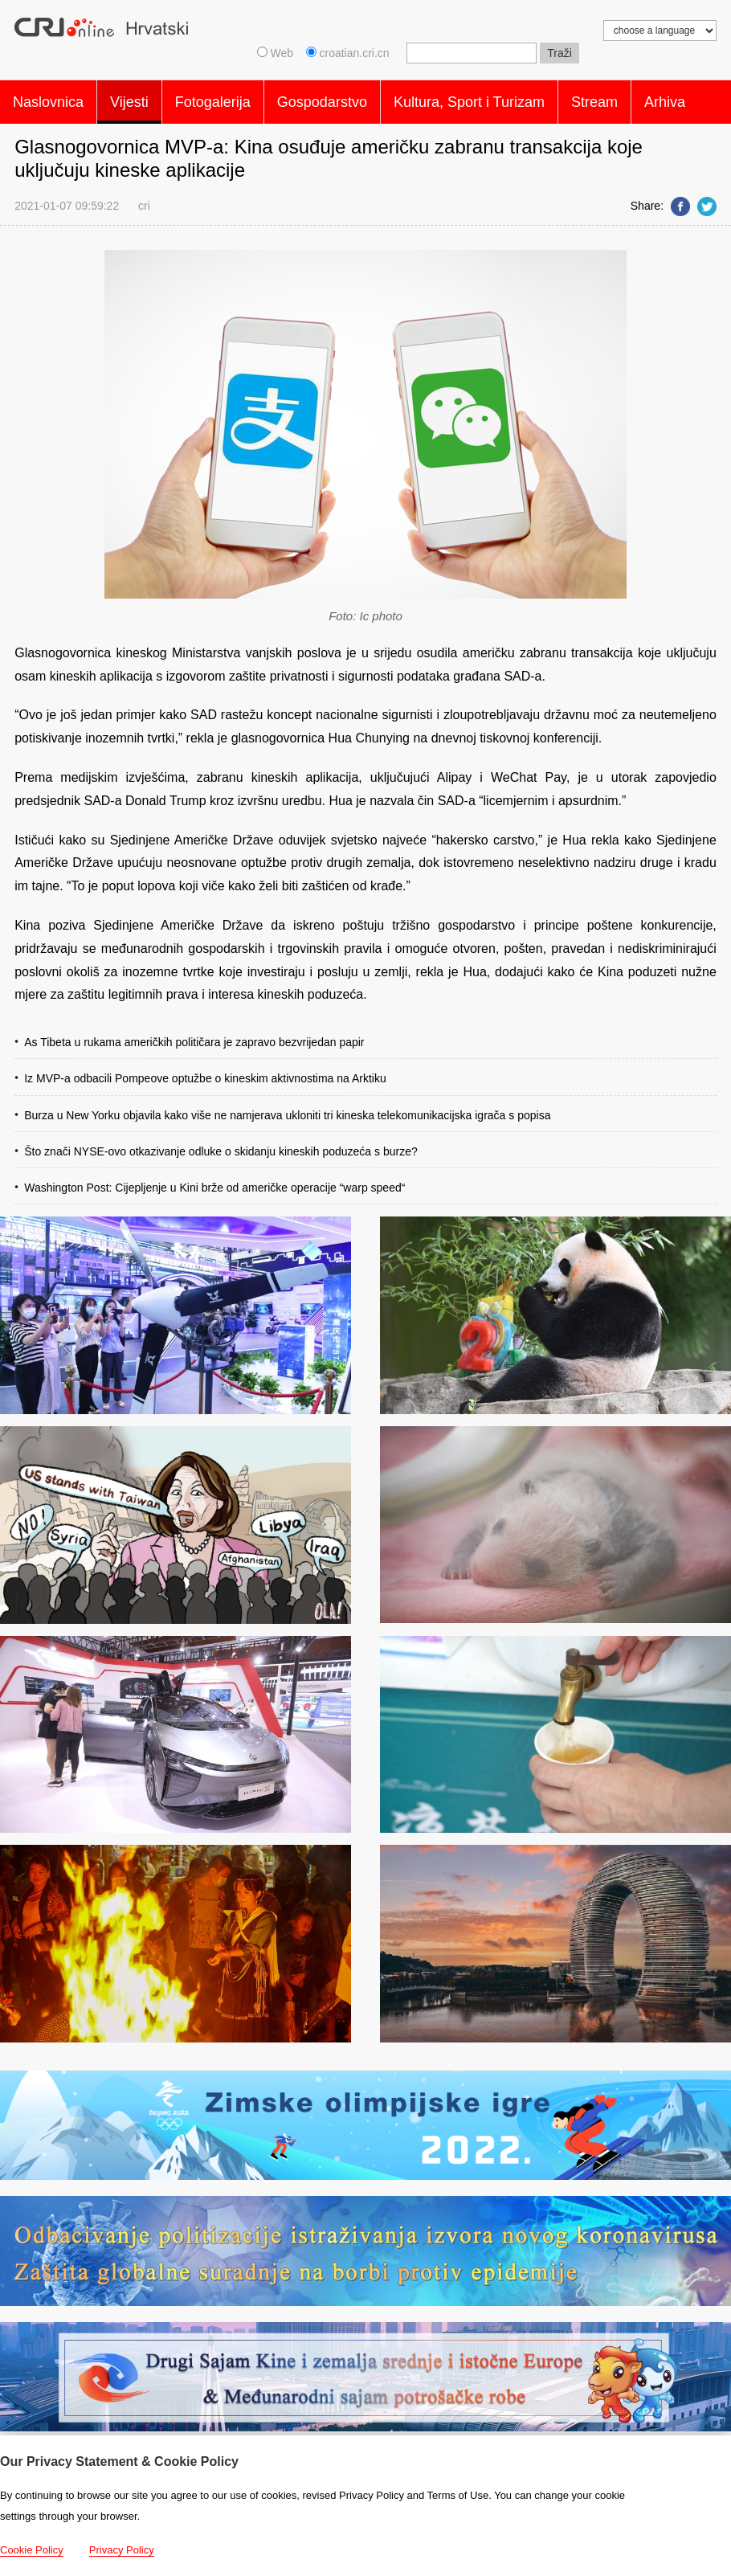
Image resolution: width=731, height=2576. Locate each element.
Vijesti (129, 98)
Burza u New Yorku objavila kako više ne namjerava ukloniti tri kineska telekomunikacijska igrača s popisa (287, 1107)
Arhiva (664, 98)
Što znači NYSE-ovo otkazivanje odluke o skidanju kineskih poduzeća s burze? (221, 1143)
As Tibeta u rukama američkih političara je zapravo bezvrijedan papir (194, 1034)
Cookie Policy (31, 2550)
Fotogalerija (213, 98)
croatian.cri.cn (349, 53)
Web (275, 53)
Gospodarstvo (322, 98)
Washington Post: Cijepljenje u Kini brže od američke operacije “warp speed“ (214, 1179)
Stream (594, 98)
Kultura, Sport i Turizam (469, 98)
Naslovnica (48, 98)
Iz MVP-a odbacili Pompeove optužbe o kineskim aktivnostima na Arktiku (205, 1070)
